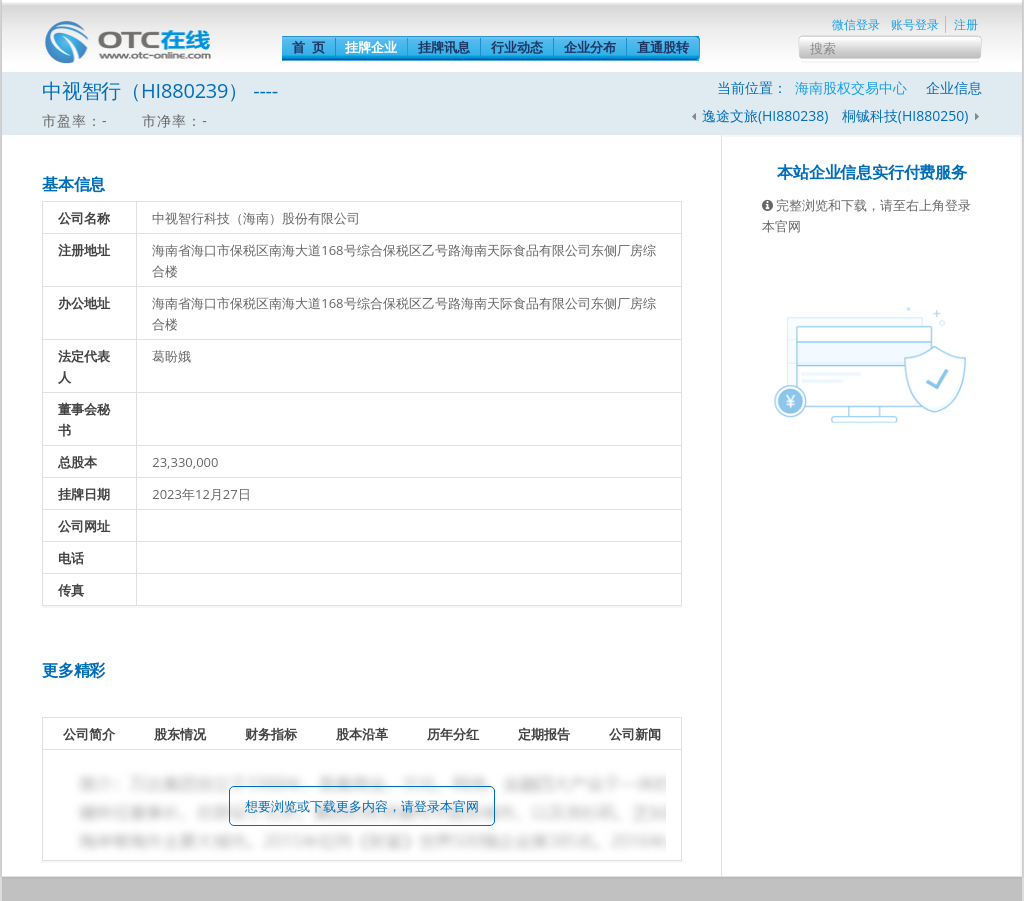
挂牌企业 (371, 47)
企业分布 (590, 47)
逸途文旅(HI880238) (765, 115)
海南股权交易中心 (851, 87)
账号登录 (915, 24)
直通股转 (663, 47)
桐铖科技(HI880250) (907, 115)
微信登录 (856, 24)
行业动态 (517, 47)
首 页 (308, 47)
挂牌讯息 (444, 47)
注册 (966, 24)
